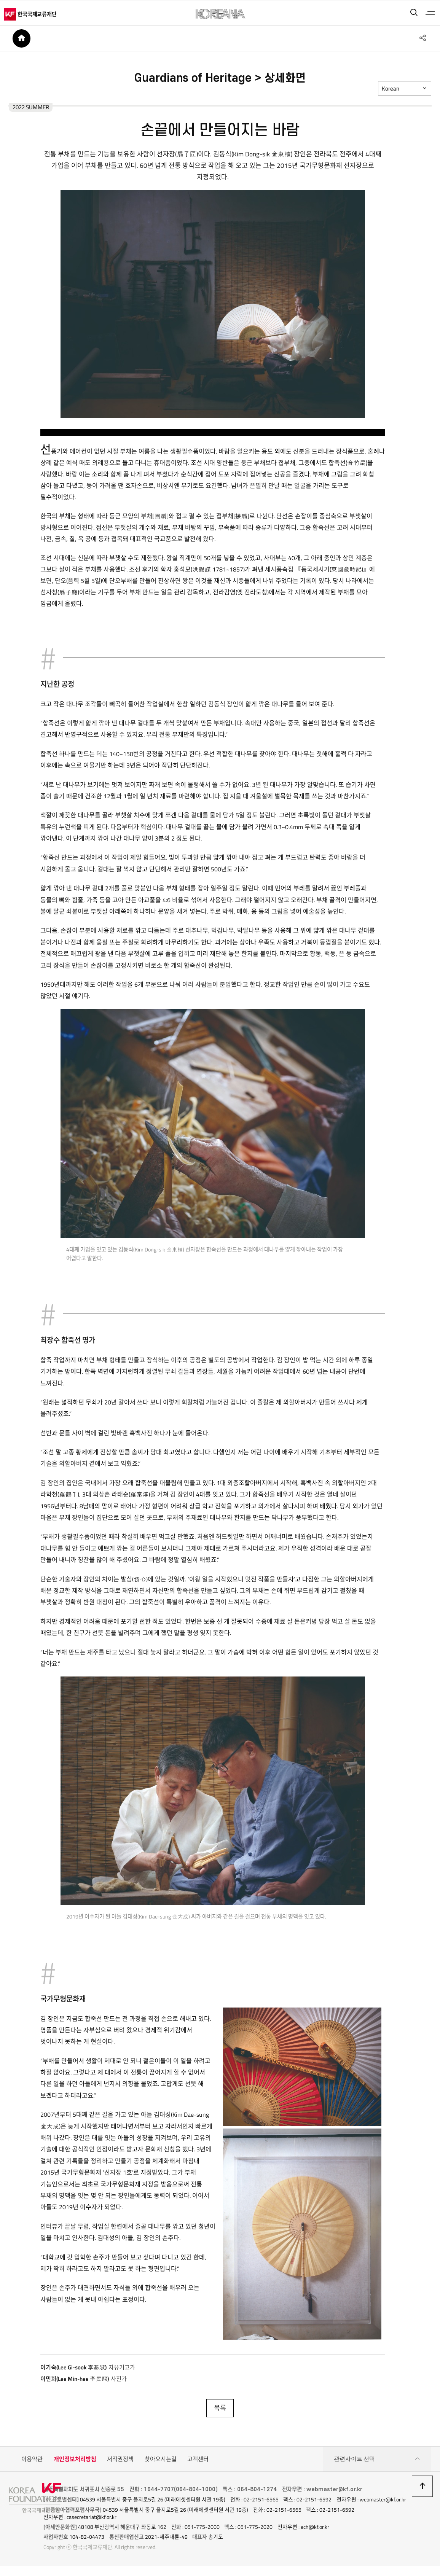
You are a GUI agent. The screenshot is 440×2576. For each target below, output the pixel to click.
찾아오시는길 (161, 2463)
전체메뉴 (427, 12)
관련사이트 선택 (377, 2464)
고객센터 (198, 2463)
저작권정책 (120, 2463)
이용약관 (32, 2463)
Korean (390, 92)
